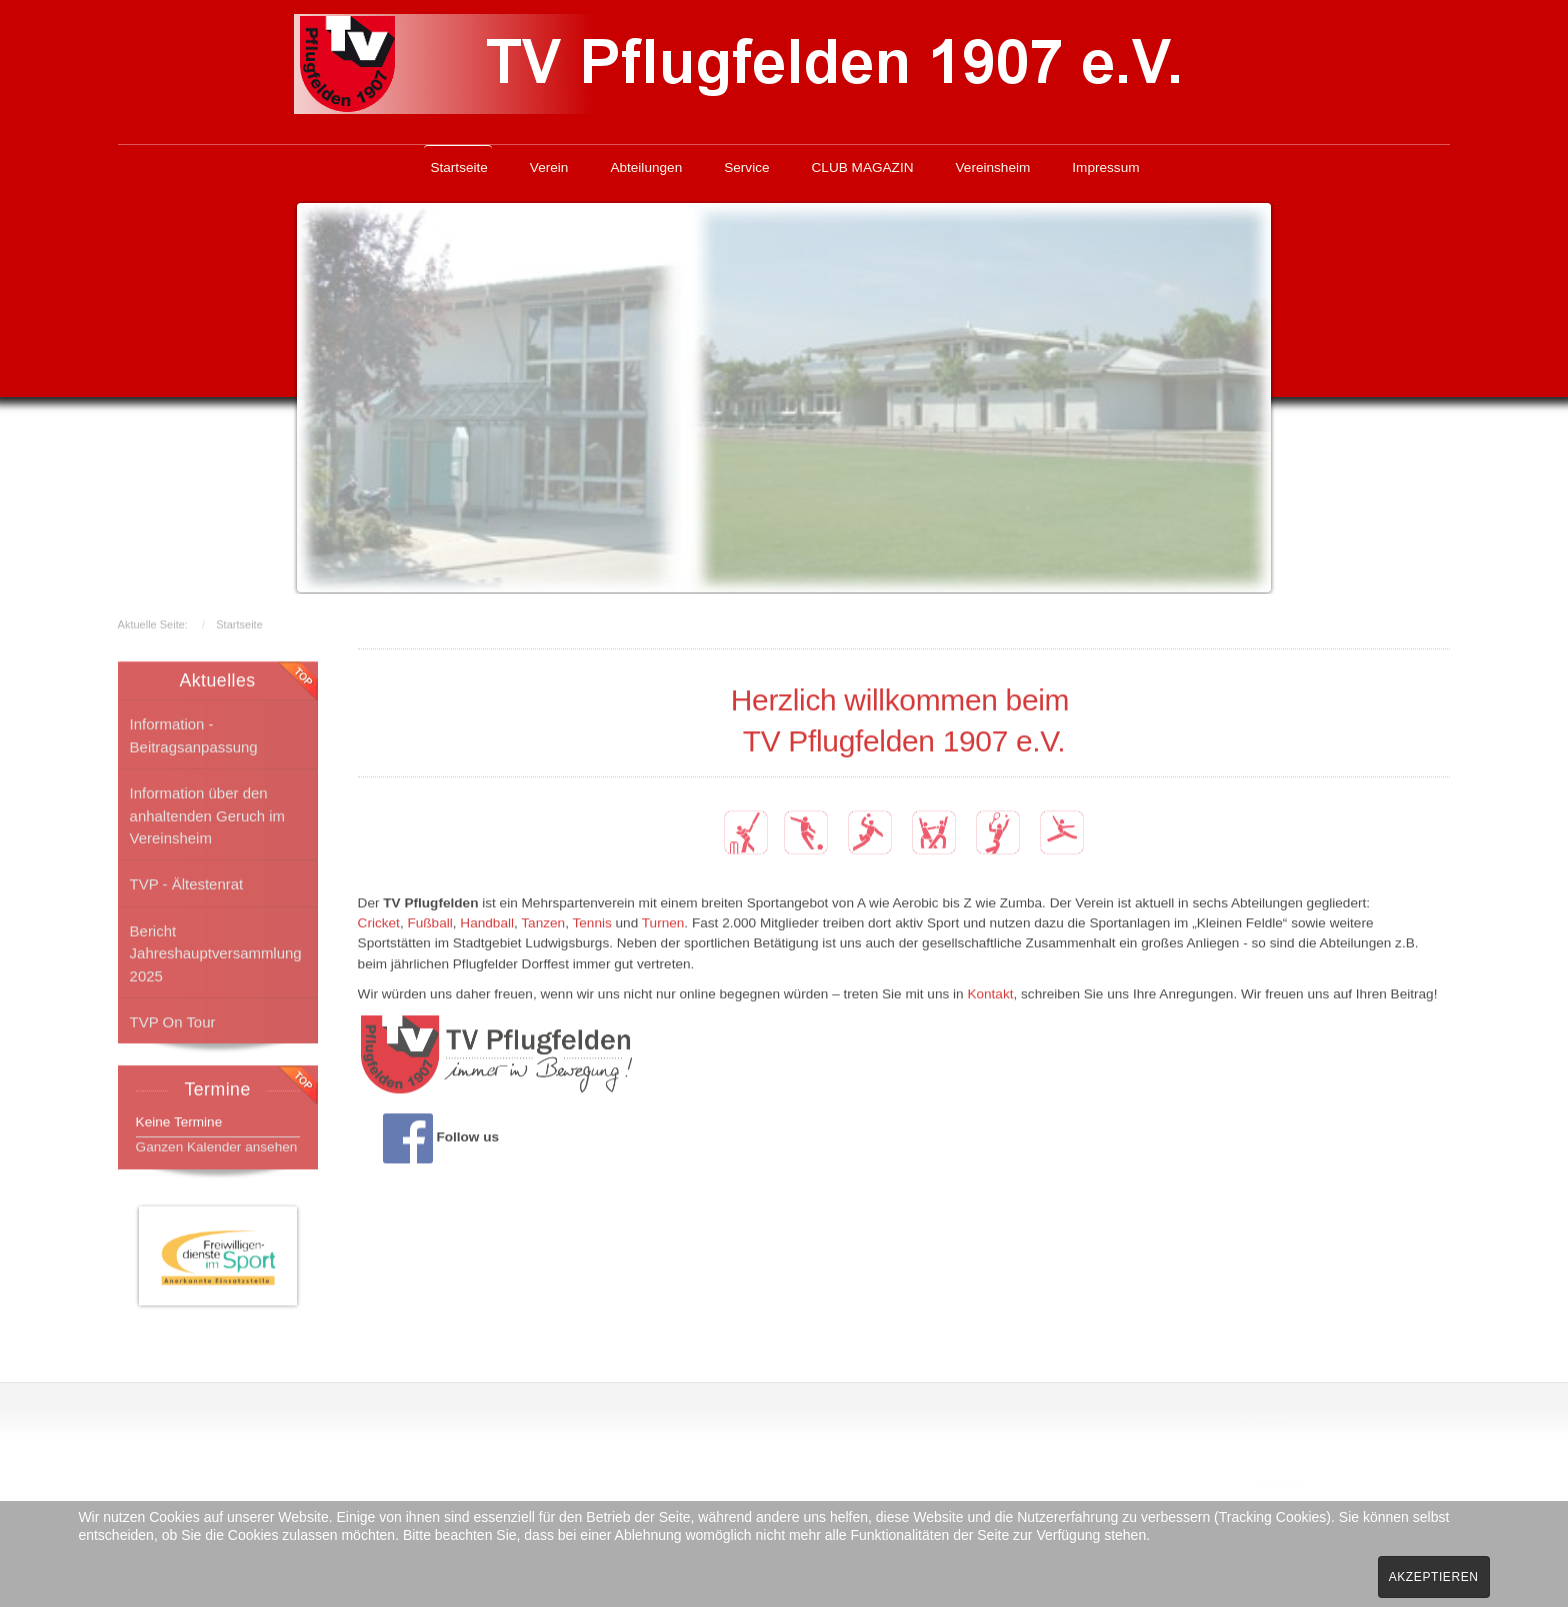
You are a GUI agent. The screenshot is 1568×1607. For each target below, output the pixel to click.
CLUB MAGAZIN (863, 167)
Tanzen (543, 921)
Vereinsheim (993, 167)
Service (746, 167)
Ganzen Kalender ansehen (217, 1144)
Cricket (379, 921)
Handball (487, 921)
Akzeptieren (1434, 1577)
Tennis (591, 921)
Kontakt (990, 992)
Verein (549, 167)
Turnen (663, 921)
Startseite (458, 167)
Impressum (1105, 167)
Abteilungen (646, 167)
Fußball (429, 921)
